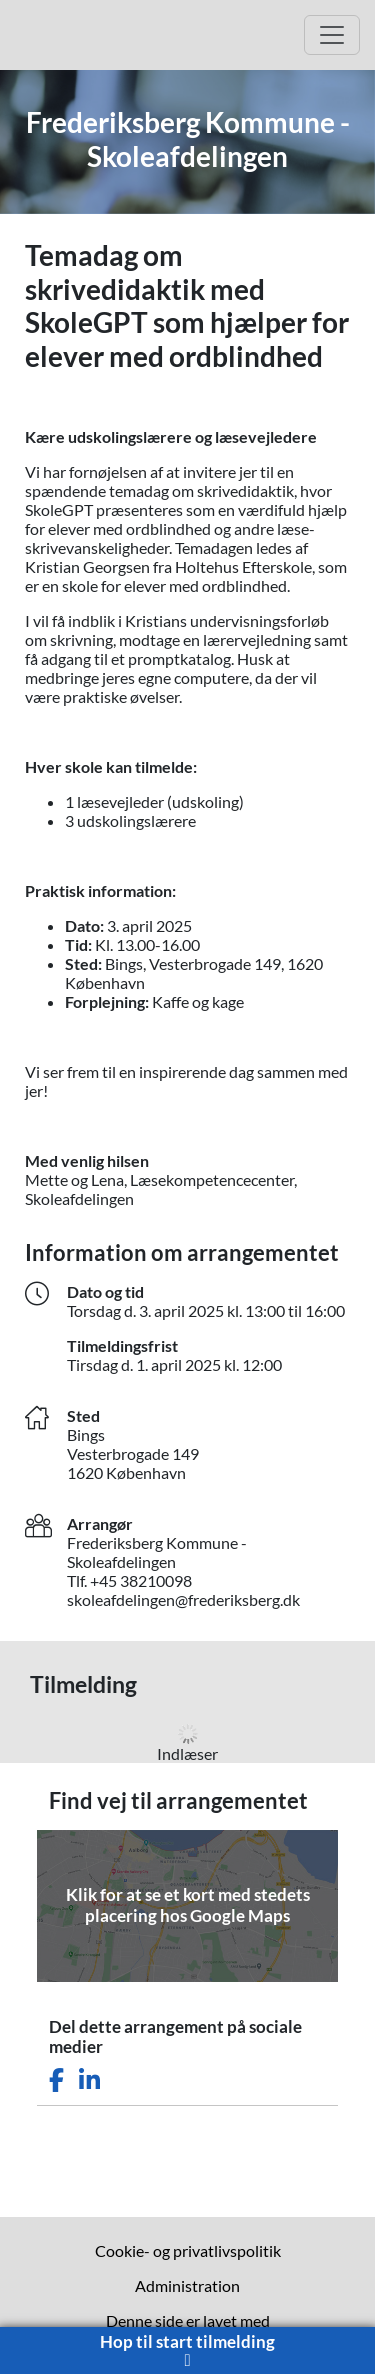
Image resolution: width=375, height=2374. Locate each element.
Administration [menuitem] (187, 2285)
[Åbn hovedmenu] (332, 35)
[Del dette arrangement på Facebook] (56, 2080)
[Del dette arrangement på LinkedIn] (89, 2080)
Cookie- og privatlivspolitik (188, 2250)
